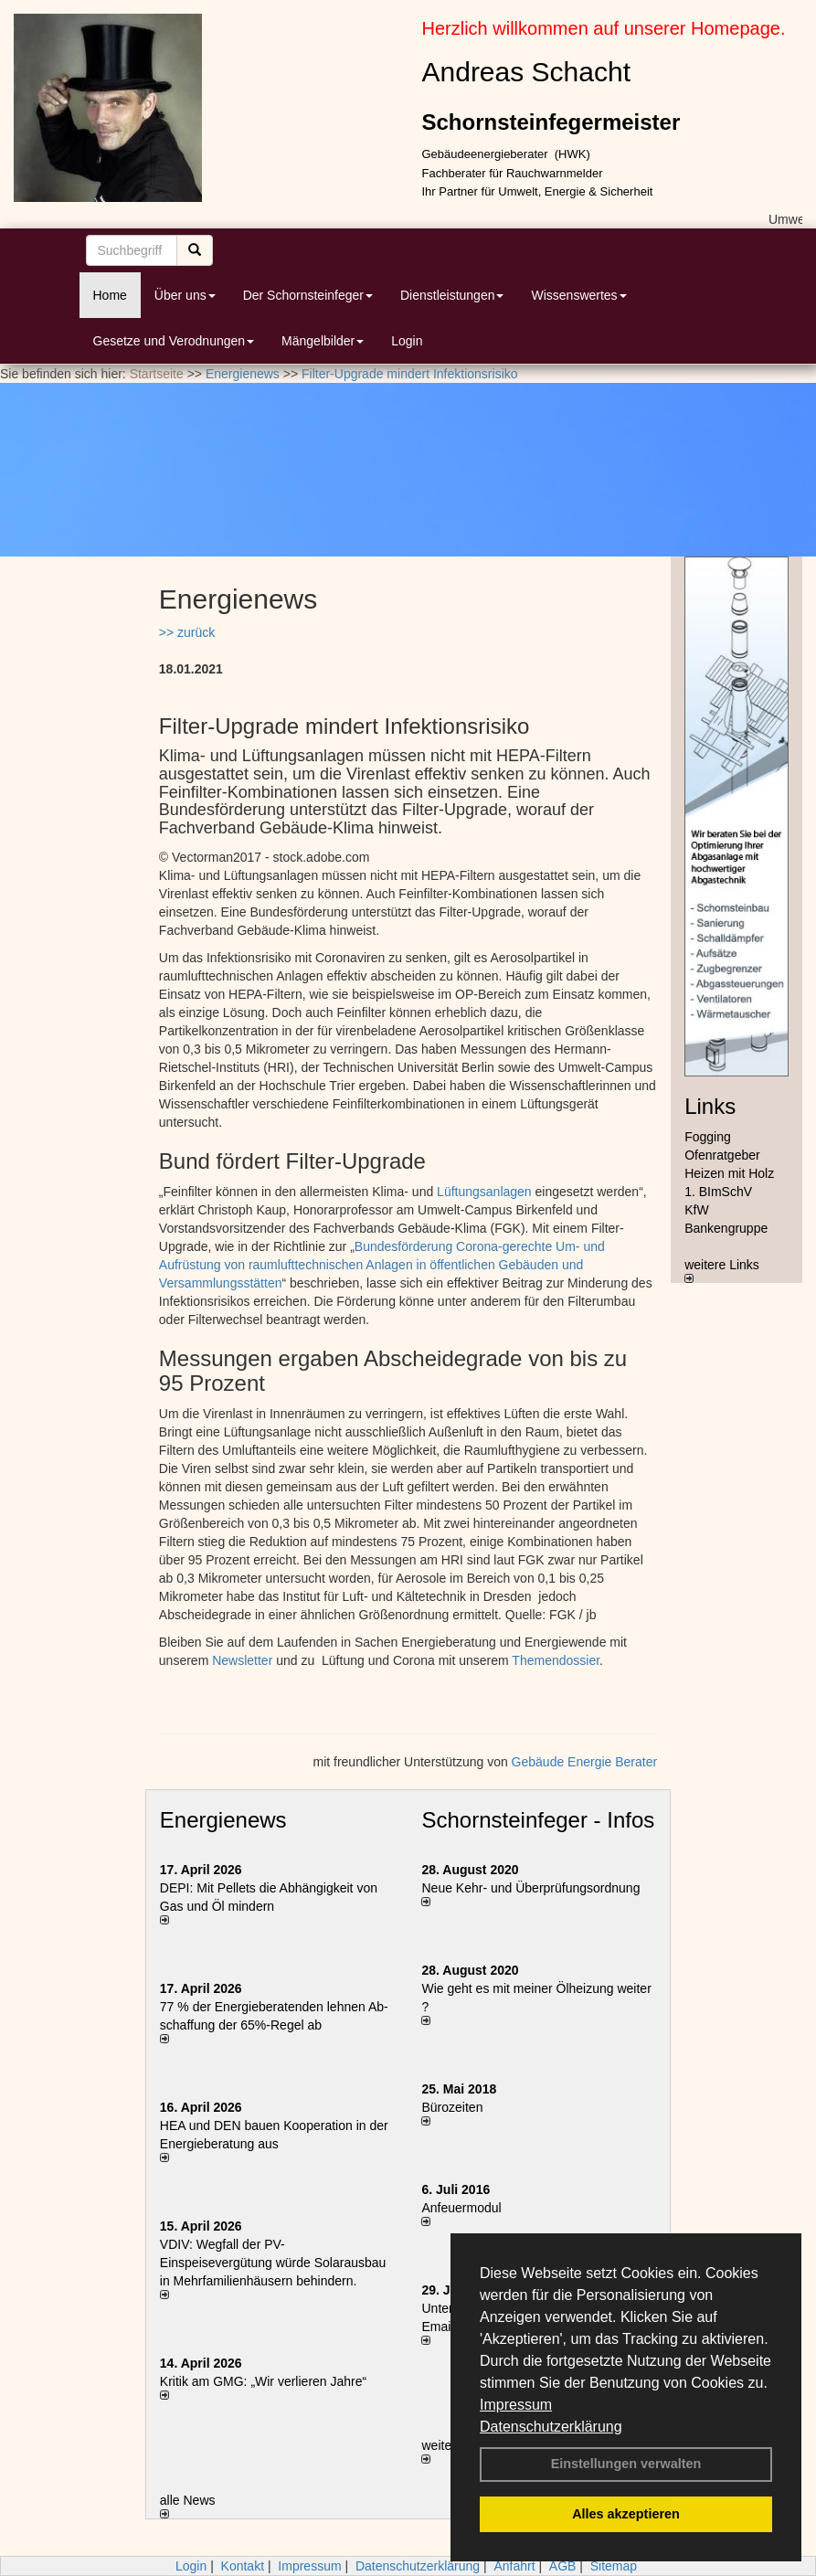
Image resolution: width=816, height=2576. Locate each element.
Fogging (707, 1136)
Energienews (223, 1819)
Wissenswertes (578, 295)
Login (406, 341)
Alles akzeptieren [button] (626, 2514)
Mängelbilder (322, 341)
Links (710, 1106)
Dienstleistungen (452, 295)
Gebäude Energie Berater (585, 1761)
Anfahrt (514, 2566)
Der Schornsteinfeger (308, 295)
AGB (563, 2566)
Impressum (516, 2404)
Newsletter (242, 1660)
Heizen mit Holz (729, 1173)
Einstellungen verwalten (626, 2463)
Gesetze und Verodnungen (174, 341)
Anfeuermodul (461, 2207)
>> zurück (187, 632)
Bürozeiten (451, 2107)
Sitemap (613, 2566)
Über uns (185, 295)
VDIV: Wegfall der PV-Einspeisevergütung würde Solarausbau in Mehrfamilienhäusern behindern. (273, 2262)
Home (110, 295)
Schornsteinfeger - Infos (537, 1819)
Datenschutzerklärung (551, 2426)
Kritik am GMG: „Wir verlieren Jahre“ (263, 2381)
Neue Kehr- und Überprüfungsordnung (530, 1888)
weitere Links (721, 1270)
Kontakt (242, 2566)
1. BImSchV (718, 1191)
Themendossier (555, 1660)
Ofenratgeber (722, 1155)
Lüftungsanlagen (484, 1191)
